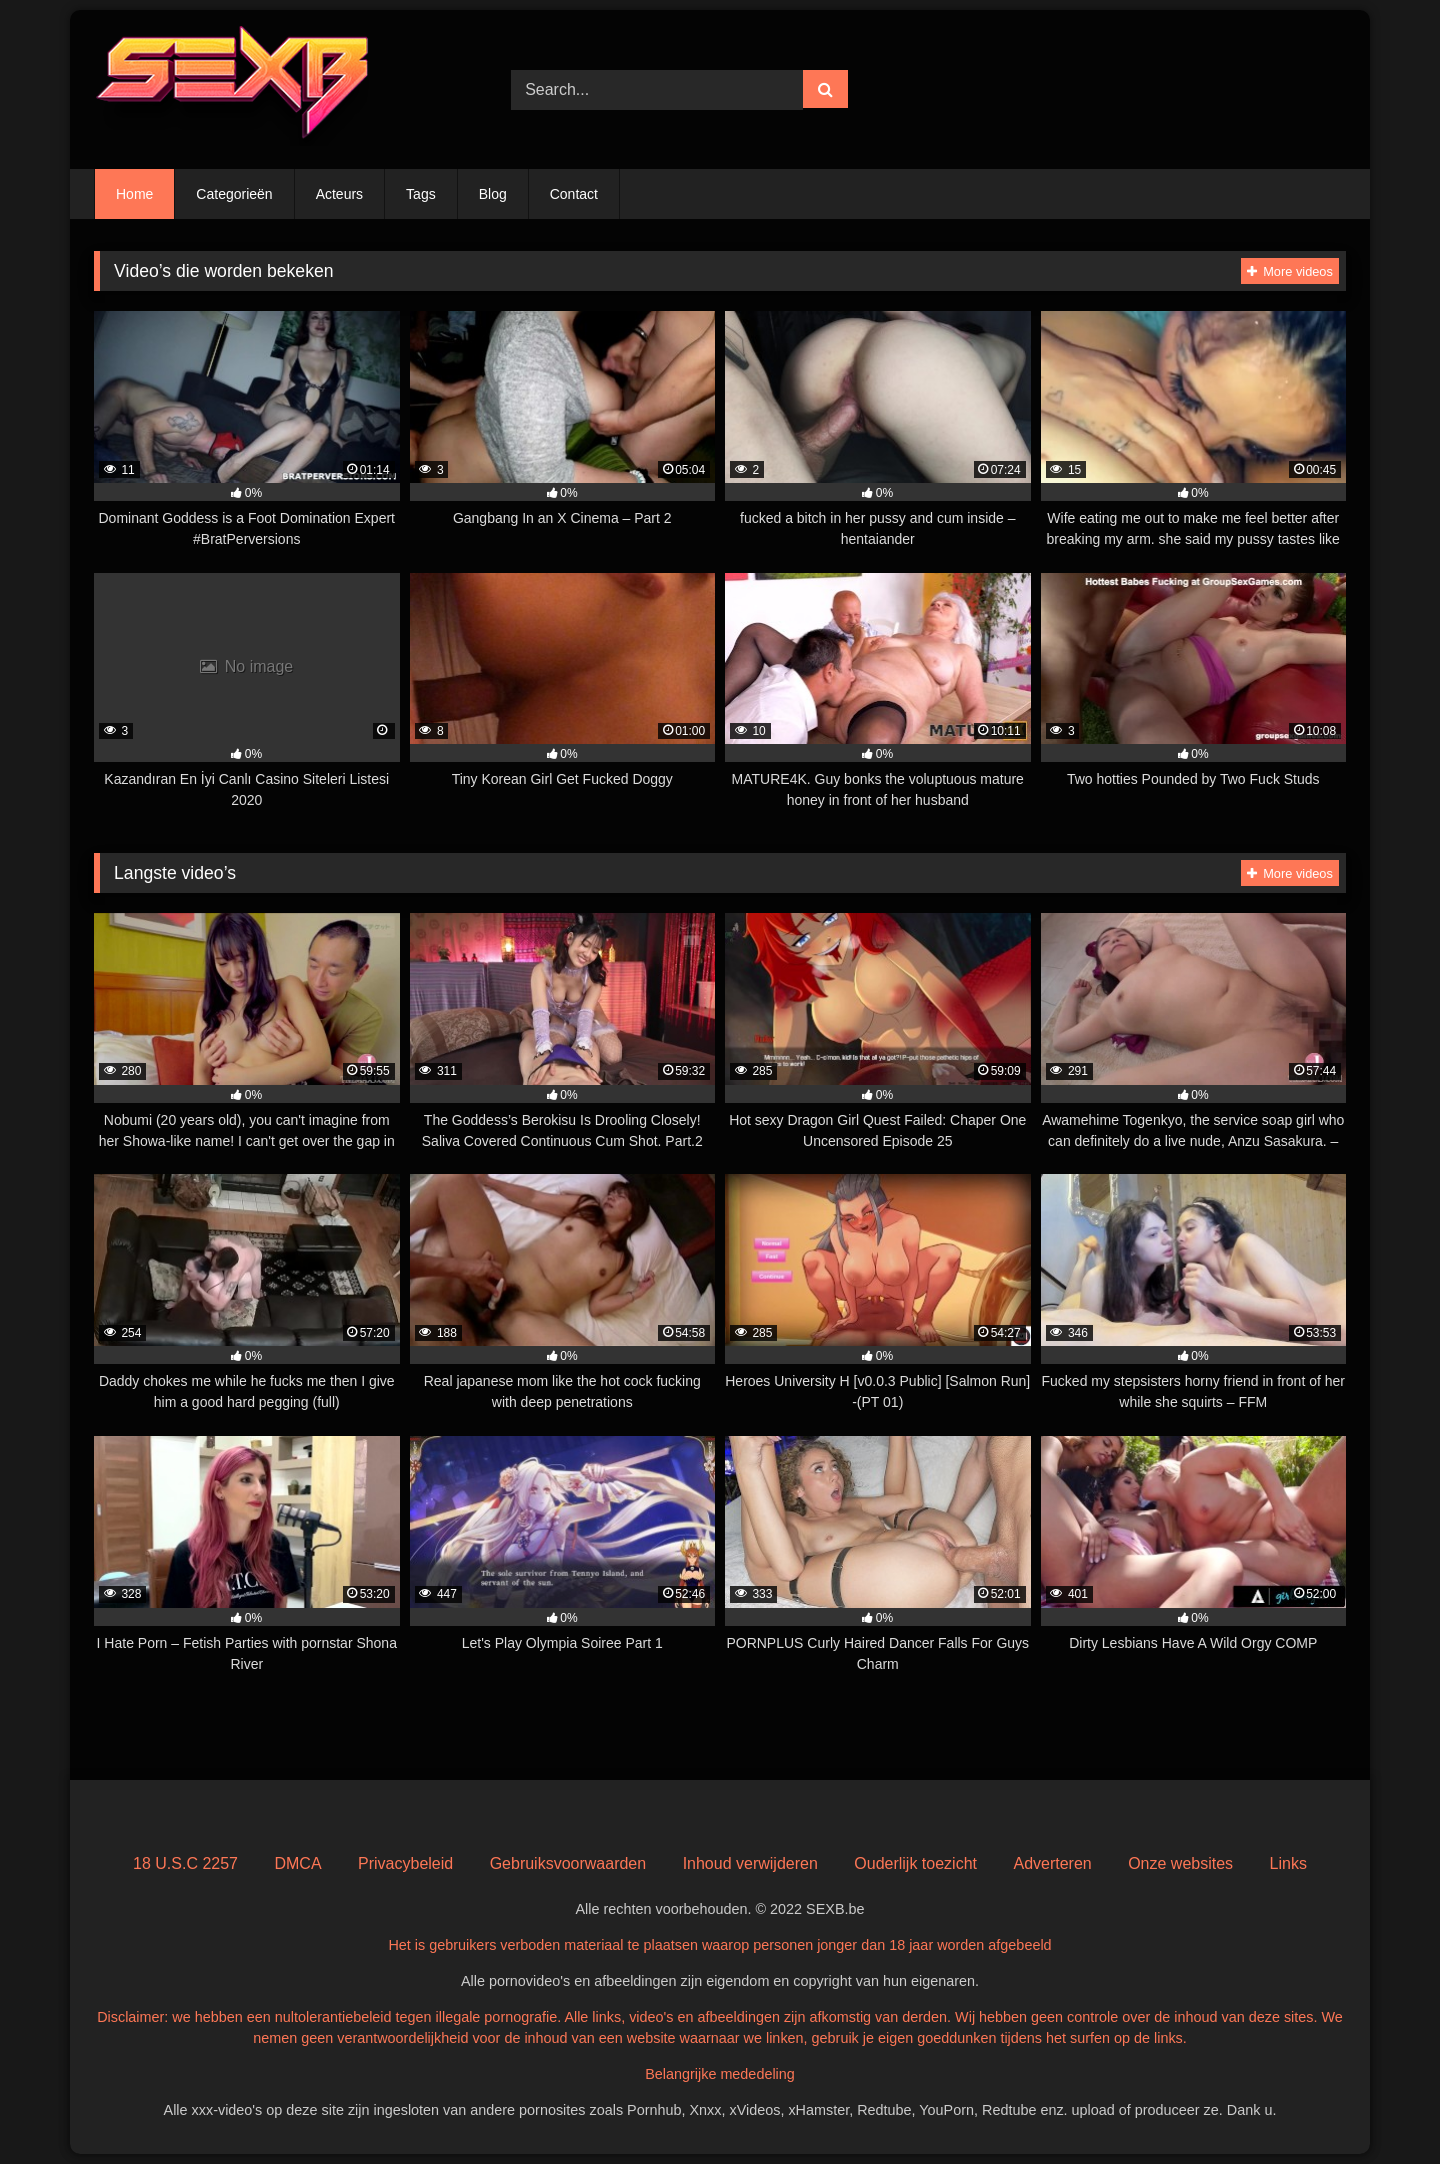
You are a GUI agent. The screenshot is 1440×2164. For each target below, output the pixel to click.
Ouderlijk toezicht (915, 1863)
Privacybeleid (405, 1863)
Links (1288, 1863)
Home (134, 194)
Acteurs (339, 194)
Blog (493, 194)
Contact (574, 194)
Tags (421, 194)
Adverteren (1052, 1863)
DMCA (297, 1863)
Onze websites (1180, 1863)
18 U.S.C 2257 (185, 1863)
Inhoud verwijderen (750, 1863)
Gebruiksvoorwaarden (568, 1863)
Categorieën (234, 194)
